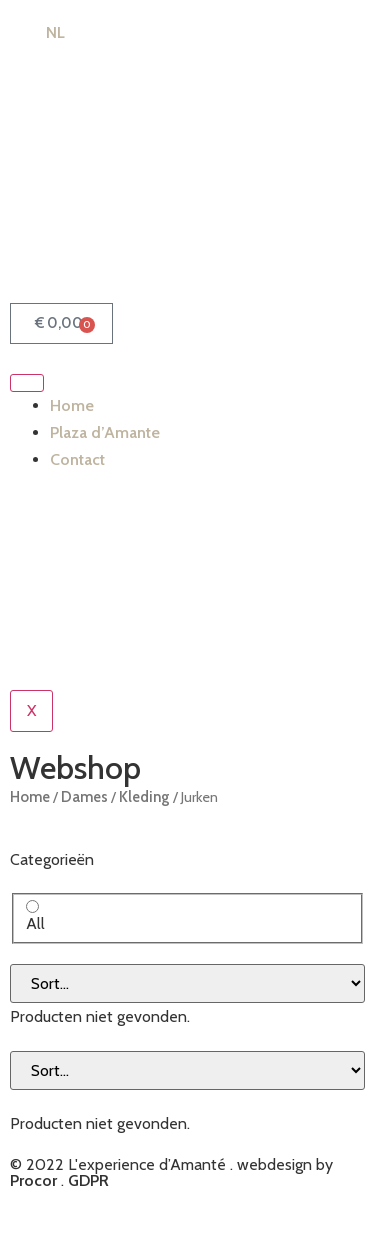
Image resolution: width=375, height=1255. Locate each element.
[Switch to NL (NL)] (46, 33)
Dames (84, 797)
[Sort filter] (187, 983)
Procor (33, 1180)
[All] (32, 906)
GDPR (88, 1180)
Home (72, 405)
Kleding (144, 797)
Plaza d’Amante (105, 432)
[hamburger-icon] (27, 383)
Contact (77, 459)
